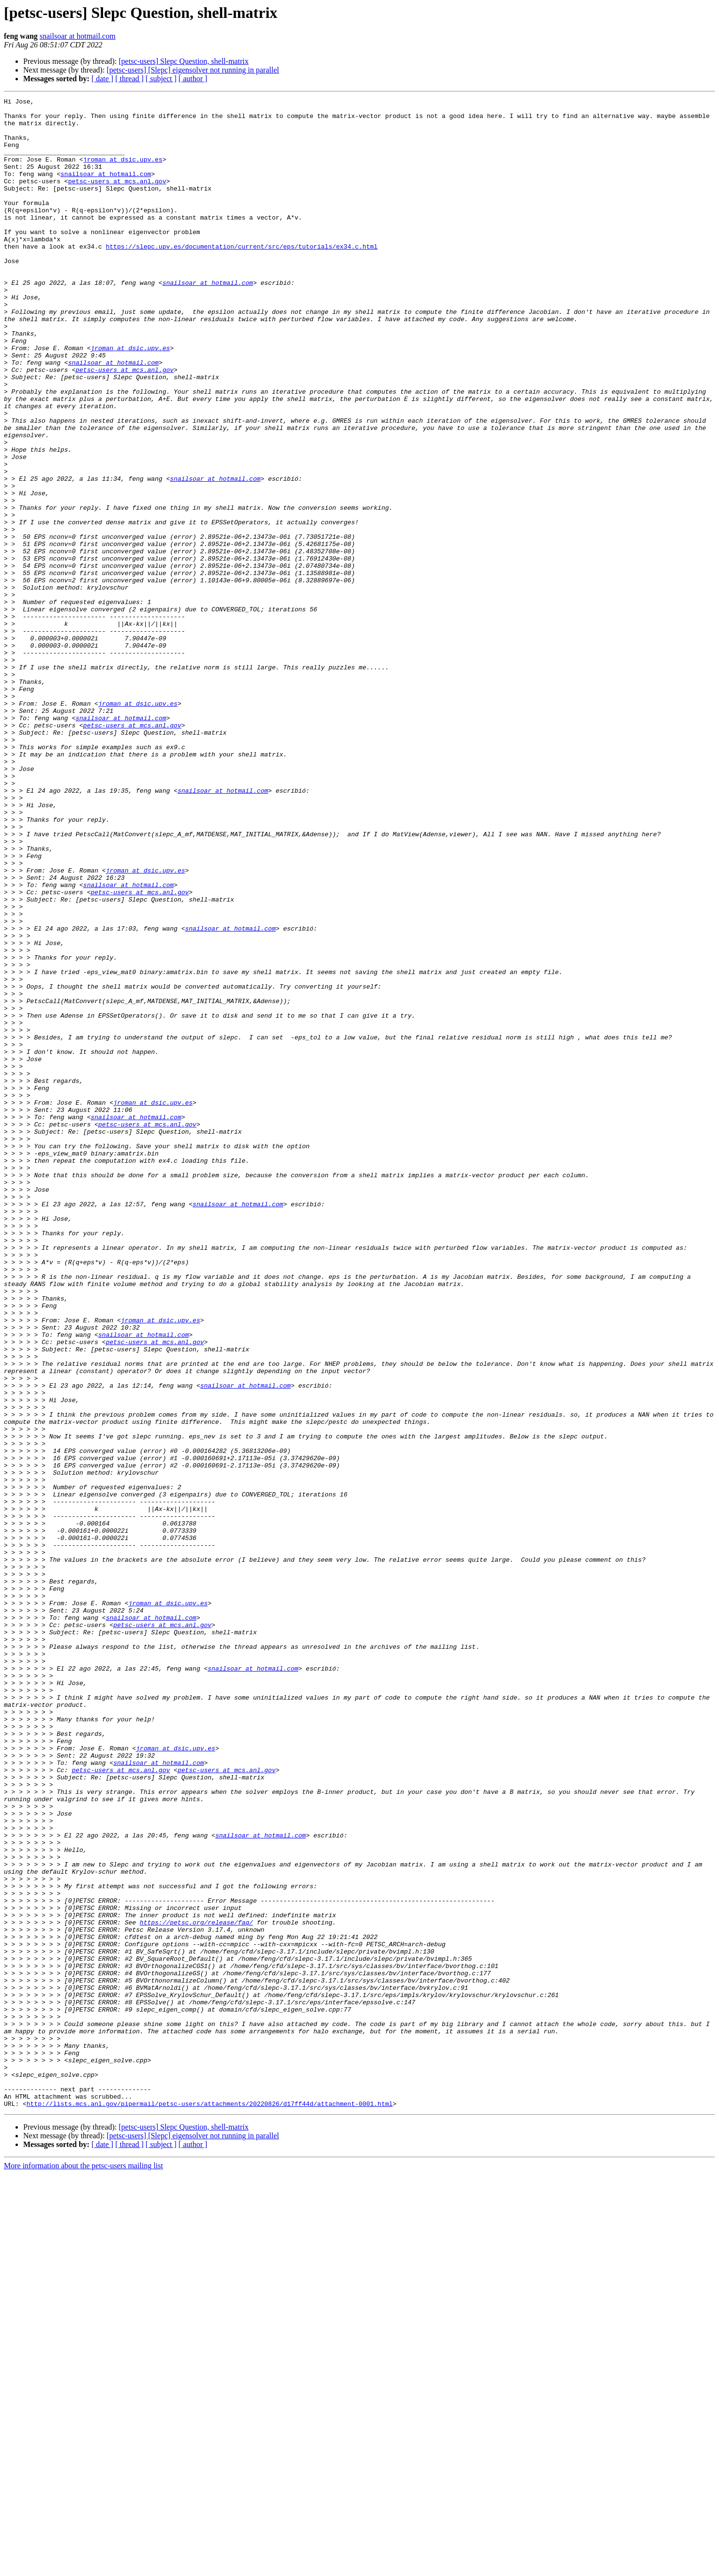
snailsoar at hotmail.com (78, 36)
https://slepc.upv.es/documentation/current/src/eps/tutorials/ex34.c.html (242, 276)
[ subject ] (161, 78)
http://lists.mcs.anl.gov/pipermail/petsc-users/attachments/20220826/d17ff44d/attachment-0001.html (210, 2505)
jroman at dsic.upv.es (123, 172)
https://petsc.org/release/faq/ (196, 2287)
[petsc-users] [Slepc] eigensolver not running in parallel (192, 70)
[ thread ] (129, 78)
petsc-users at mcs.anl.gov (117, 198)
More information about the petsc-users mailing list (83, 2567)
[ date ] (102, 78)
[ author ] (193, 78)
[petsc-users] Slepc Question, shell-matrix (183, 61)
